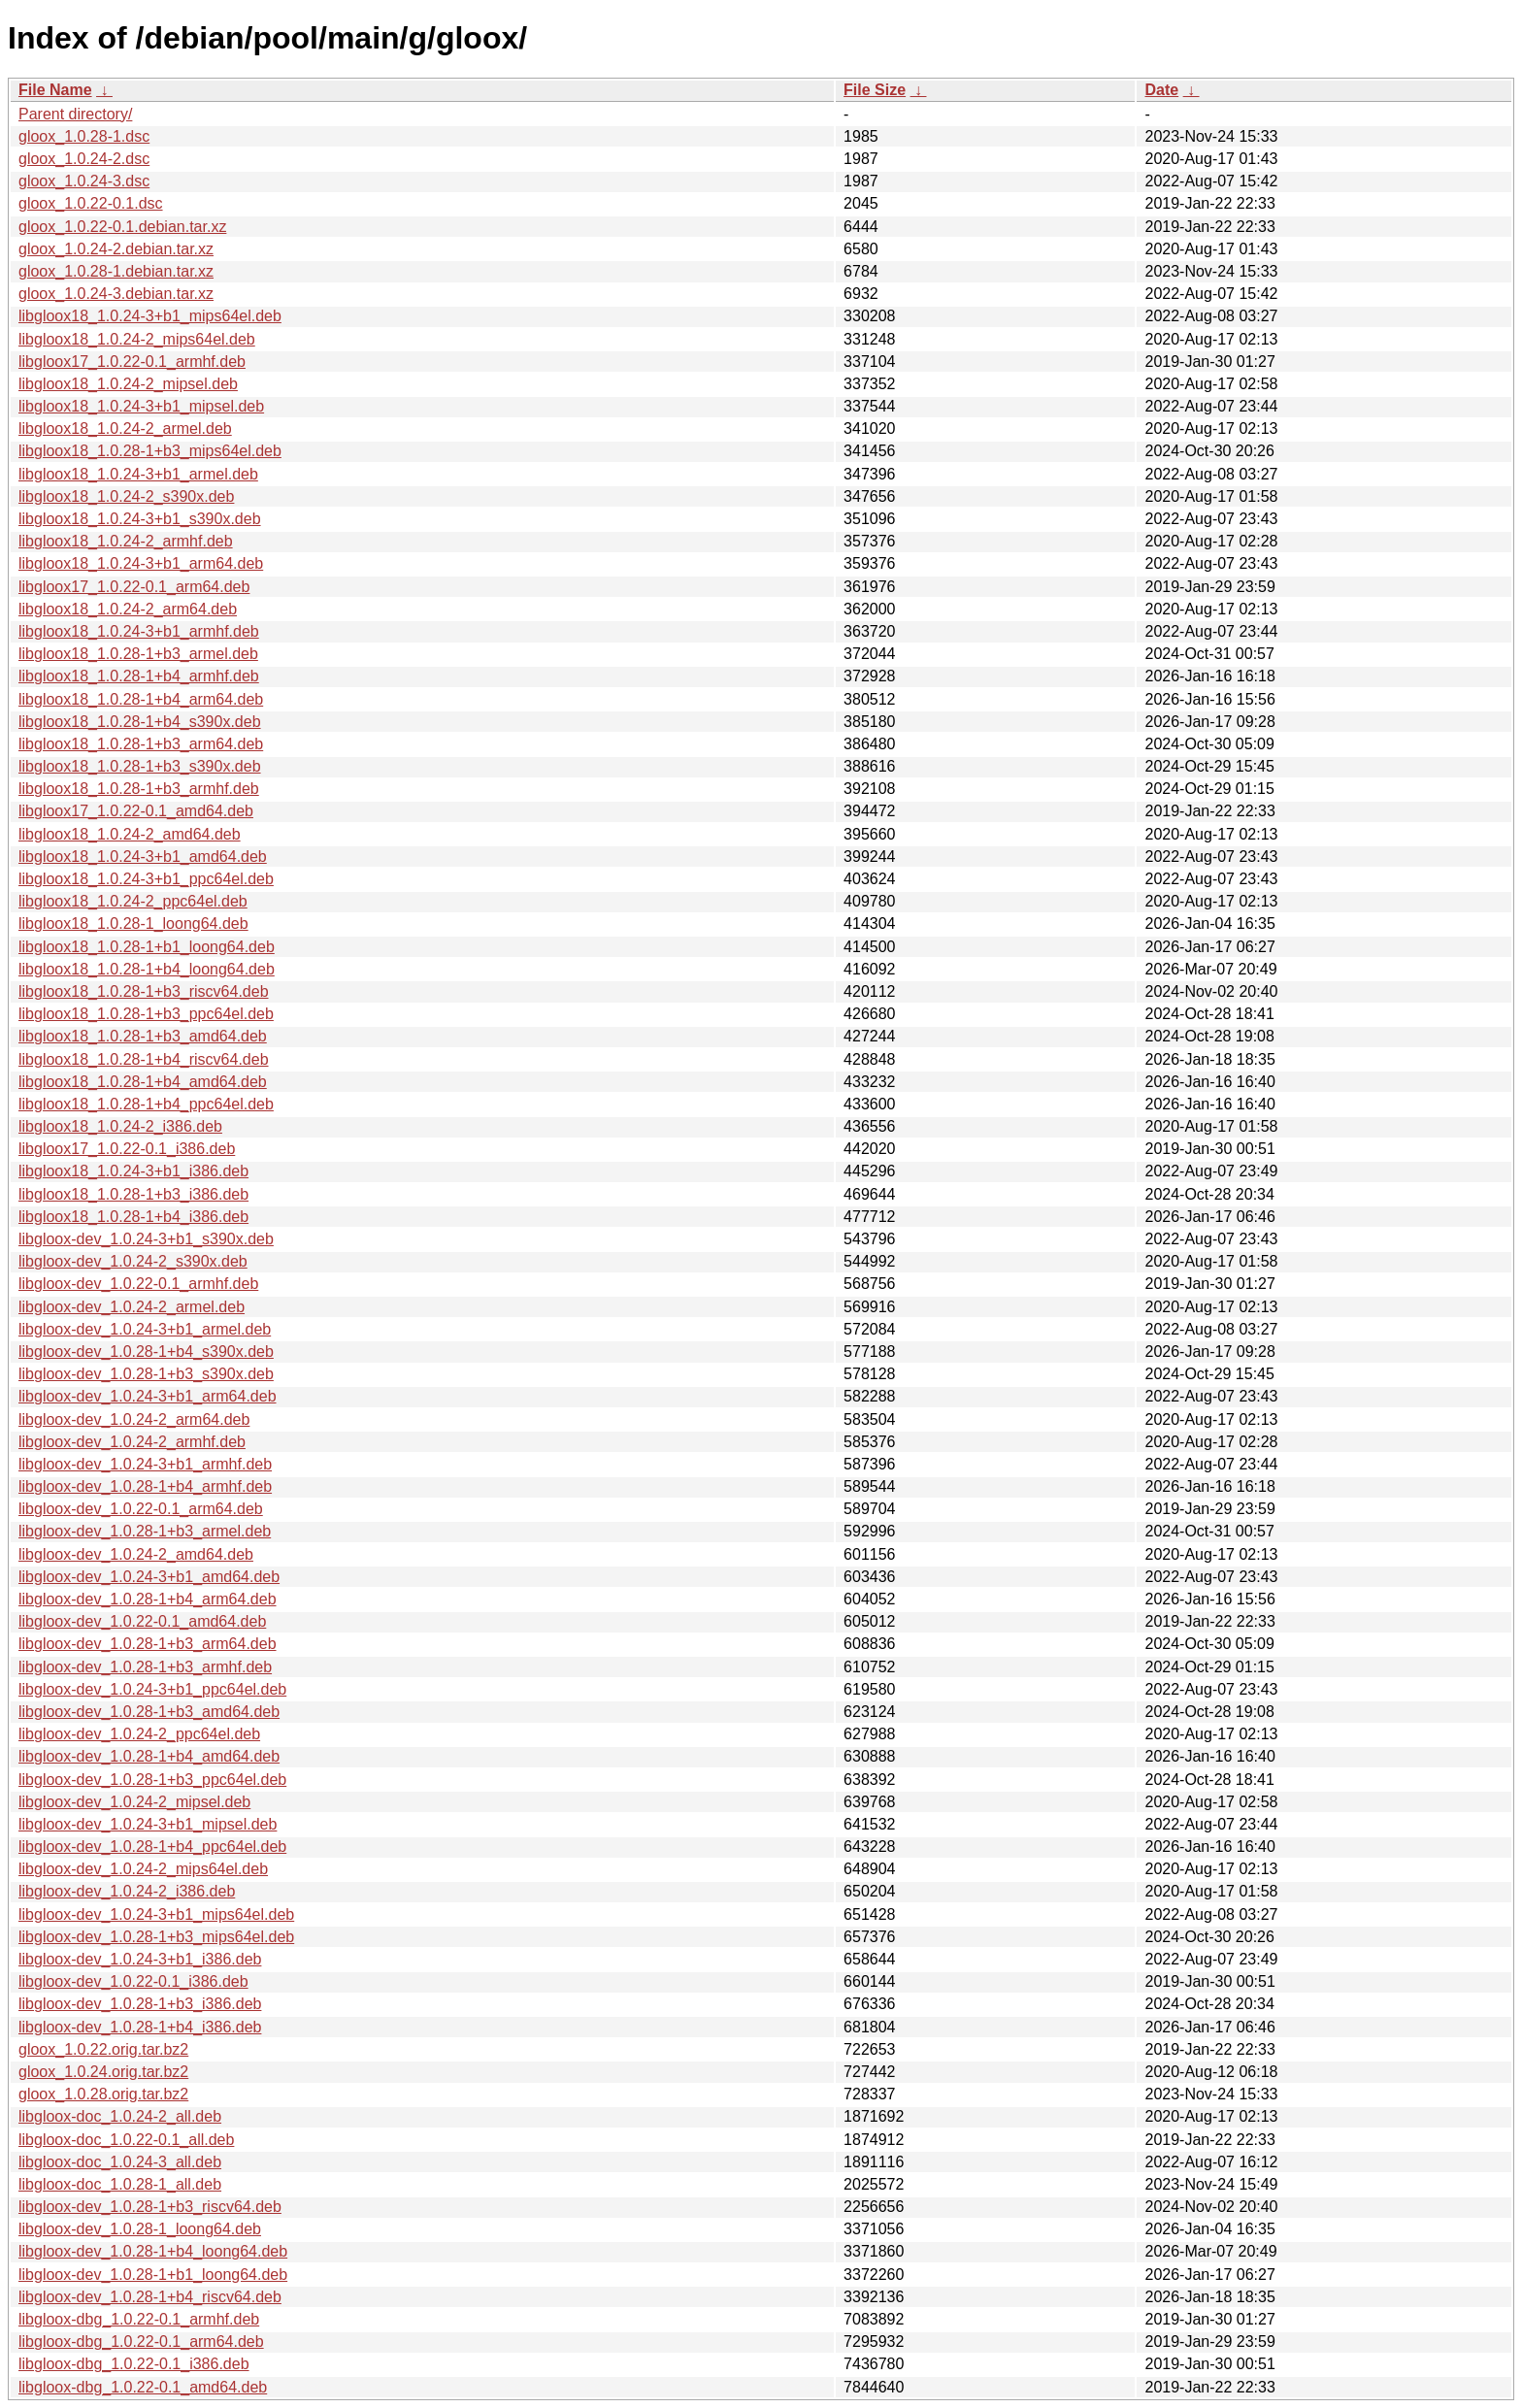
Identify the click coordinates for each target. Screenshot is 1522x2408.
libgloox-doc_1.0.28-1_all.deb (119, 2184)
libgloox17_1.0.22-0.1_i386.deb (126, 1148)
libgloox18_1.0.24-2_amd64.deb (129, 834)
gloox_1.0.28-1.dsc (83, 136)
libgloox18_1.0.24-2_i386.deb (120, 1126)
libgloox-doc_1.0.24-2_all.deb (119, 2116)
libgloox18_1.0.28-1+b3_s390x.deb (139, 766)
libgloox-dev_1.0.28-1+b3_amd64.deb (149, 1711)
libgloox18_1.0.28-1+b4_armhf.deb (138, 676)
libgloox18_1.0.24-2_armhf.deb (125, 541)
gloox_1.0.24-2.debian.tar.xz (116, 249)
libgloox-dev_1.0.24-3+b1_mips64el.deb (156, 1914)
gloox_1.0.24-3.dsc (83, 181)
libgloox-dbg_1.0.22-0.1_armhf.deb (138, 2319)
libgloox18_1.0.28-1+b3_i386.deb (133, 1194)
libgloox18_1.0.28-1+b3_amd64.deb (142, 1036)
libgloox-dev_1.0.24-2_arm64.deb (133, 1419)
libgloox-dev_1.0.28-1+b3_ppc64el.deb (152, 1779)
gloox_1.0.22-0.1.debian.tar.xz (122, 226)
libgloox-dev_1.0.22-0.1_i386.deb (133, 1981)
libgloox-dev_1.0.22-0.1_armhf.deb (138, 1283)
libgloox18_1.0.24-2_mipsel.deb (128, 384)
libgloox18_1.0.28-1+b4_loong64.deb (146, 969)
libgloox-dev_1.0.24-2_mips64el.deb (143, 1869)
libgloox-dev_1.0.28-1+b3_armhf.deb (145, 1667)
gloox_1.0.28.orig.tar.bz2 (103, 2094)
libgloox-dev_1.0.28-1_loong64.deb (139, 2229)
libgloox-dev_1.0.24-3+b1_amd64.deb (149, 1576)
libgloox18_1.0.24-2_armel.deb (125, 428)
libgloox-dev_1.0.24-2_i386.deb (126, 1891)
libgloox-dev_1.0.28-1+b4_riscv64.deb (149, 2297)
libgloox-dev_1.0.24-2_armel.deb (131, 1307)
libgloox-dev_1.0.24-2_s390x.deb (133, 1261)
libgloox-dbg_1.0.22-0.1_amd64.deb (142, 2387)
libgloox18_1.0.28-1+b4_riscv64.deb (143, 1059)
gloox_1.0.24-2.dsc (83, 158)
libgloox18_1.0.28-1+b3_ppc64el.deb (146, 1014)
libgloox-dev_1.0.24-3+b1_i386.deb (139, 1959)
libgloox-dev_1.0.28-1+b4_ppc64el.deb (152, 1846)
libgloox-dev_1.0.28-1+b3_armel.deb (144, 1531)
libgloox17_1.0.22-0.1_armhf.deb (132, 361)
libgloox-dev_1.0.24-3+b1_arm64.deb (147, 1396)
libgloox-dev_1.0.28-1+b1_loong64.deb (152, 2274)
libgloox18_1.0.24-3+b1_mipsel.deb (141, 406)
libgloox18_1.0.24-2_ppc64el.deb (133, 901)
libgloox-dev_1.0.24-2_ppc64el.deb (139, 1734)
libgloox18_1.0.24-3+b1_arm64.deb (140, 563)
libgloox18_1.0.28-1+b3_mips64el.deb (149, 451)
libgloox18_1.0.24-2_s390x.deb (126, 496)
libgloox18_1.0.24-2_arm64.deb (127, 609)
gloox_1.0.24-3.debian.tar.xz (116, 293)
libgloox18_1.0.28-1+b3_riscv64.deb (143, 991)
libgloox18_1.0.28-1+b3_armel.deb (138, 653)
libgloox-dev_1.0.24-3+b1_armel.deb (144, 1329)
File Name (55, 90)
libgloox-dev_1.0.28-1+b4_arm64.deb (147, 1599)
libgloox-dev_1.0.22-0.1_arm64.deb (140, 1509)
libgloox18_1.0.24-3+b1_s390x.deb (139, 519)
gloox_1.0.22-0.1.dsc (90, 203)
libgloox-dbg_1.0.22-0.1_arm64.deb (141, 2341)
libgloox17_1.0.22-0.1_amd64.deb (135, 811)
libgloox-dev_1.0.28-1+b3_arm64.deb (147, 1643)
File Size (875, 90)
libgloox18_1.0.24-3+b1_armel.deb (138, 474)
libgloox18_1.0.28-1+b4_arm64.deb (140, 699)
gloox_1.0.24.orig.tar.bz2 (103, 2071)
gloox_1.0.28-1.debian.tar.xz (116, 271)
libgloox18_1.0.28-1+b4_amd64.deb (142, 1081)
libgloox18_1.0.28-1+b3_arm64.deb (140, 744)
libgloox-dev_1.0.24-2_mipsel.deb (134, 1802)
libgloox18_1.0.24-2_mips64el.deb (136, 339)
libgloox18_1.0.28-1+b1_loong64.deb (146, 947)
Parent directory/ (75, 114)
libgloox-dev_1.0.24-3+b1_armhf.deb (145, 1464)
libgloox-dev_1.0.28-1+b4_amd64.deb (149, 1756)
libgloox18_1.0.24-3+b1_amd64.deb (142, 856)
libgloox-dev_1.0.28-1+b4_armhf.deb (145, 1486)
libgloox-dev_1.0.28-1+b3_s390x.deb (146, 1374)
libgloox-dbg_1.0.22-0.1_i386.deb (133, 2364)
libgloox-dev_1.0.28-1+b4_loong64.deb (152, 2251)
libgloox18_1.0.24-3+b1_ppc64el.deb (146, 879)
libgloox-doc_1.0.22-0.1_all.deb (126, 2139)
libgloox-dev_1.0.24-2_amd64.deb (135, 1554)
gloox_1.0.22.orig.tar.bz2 (103, 2049)
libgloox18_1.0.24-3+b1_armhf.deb (138, 631)
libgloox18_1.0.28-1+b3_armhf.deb (138, 788)
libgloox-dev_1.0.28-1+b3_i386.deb (139, 2004)
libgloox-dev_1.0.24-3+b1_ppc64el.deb (152, 1689)
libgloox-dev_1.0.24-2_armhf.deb (132, 1442)
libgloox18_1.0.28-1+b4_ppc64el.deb (146, 1104)
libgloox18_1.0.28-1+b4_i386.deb (133, 1216)
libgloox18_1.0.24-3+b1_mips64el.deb (149, 316)
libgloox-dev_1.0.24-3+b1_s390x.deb (146, 1239)
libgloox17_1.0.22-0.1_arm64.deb (133, 586)
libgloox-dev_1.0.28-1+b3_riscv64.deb (149, 2206)
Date (1161, 90)
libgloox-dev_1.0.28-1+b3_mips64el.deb (156, 1937)
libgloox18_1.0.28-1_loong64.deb (133, 923)
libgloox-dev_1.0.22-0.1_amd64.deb (142, 1621)
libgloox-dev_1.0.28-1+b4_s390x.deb (146, 1351)
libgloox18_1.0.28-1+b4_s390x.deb (139, 721)
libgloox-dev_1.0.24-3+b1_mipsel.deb (147, 1824)
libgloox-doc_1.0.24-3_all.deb (119, 2162)
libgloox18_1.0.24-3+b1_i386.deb (133, 1171)
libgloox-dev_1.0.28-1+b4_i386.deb (139, 2027)
